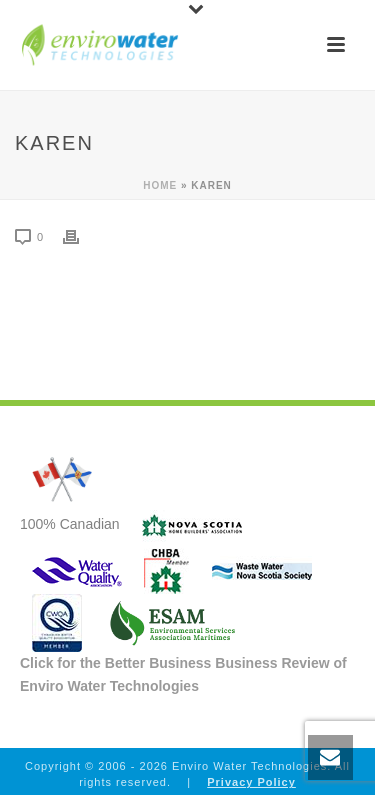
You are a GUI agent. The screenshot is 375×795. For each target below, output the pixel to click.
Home (160, 185)
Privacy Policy (251, 782)
